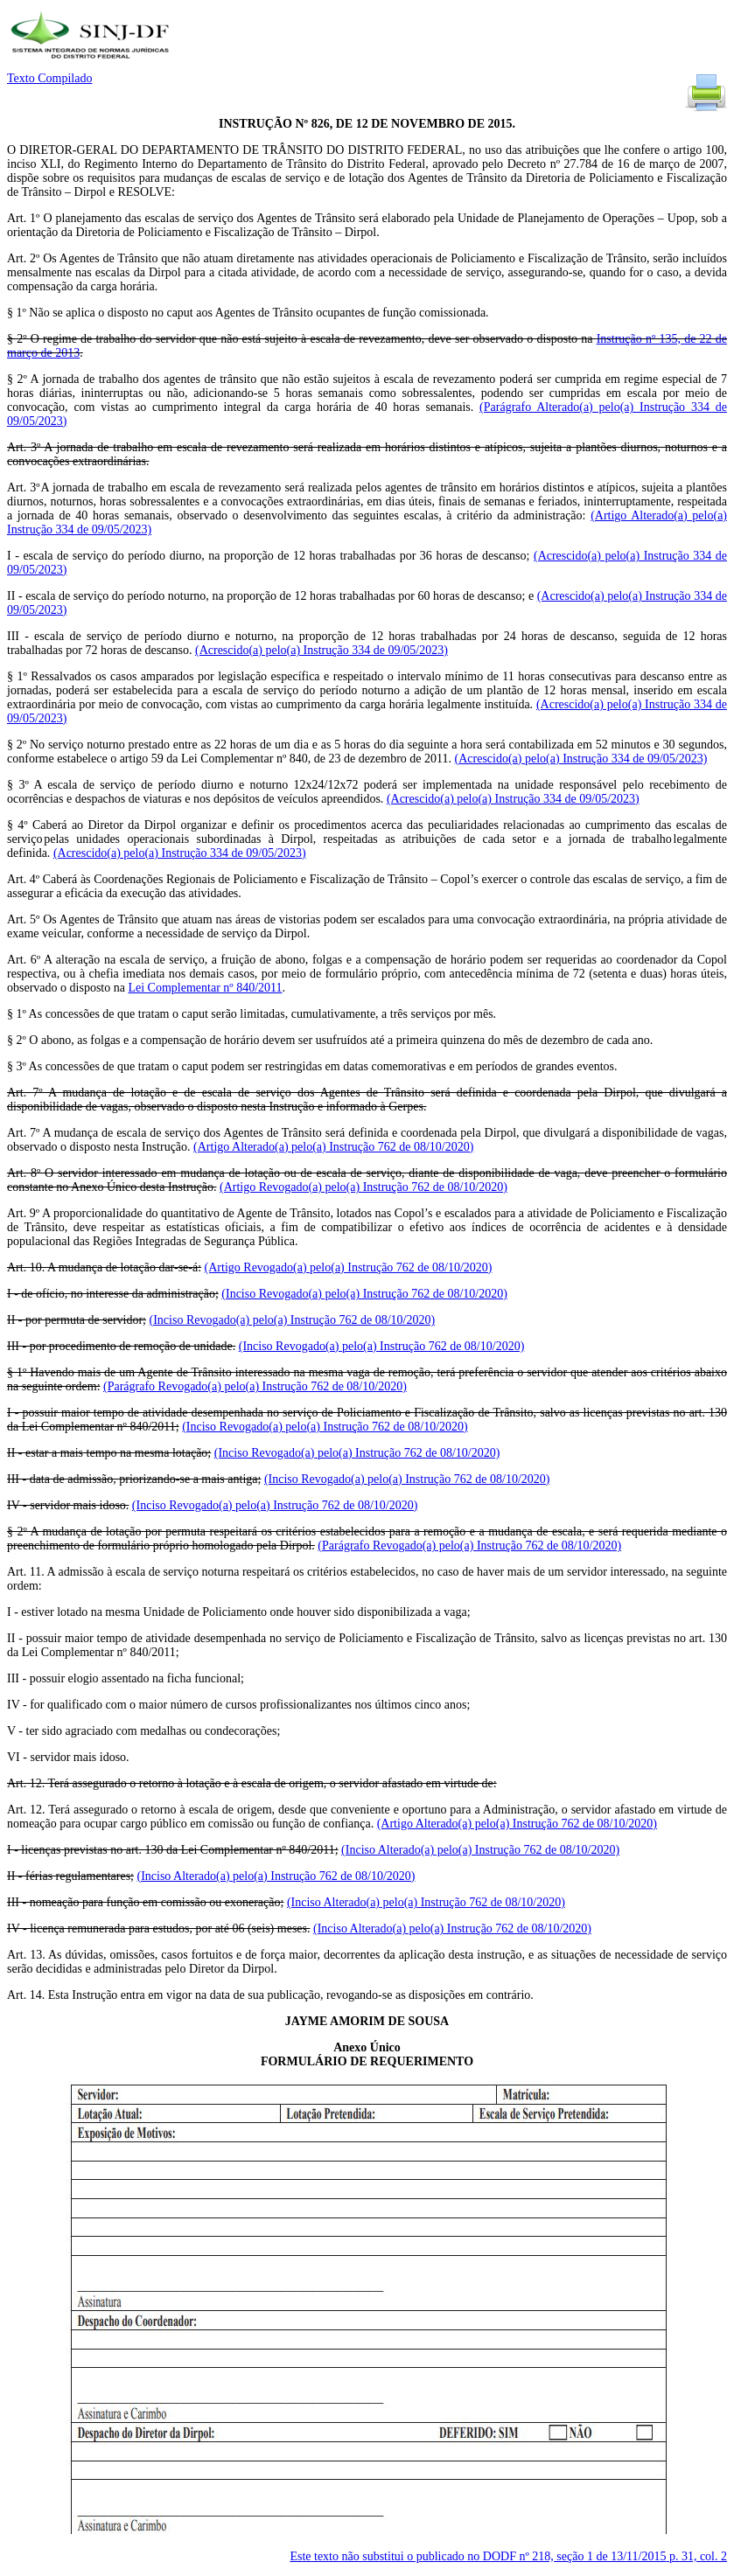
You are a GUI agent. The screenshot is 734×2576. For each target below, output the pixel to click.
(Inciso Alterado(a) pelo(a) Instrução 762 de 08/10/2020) (480, 1849)
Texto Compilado (49, 78)
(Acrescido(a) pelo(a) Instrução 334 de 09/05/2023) (321, 650)
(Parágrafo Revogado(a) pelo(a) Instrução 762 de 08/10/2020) (255, 1386)
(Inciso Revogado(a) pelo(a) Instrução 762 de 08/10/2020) (364, 1293)
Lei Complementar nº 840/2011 (205, 987)
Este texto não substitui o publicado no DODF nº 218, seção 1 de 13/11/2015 (508, 2556)
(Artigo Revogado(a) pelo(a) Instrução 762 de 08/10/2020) (363, 1187)
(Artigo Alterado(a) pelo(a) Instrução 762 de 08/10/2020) (333, 1146)
